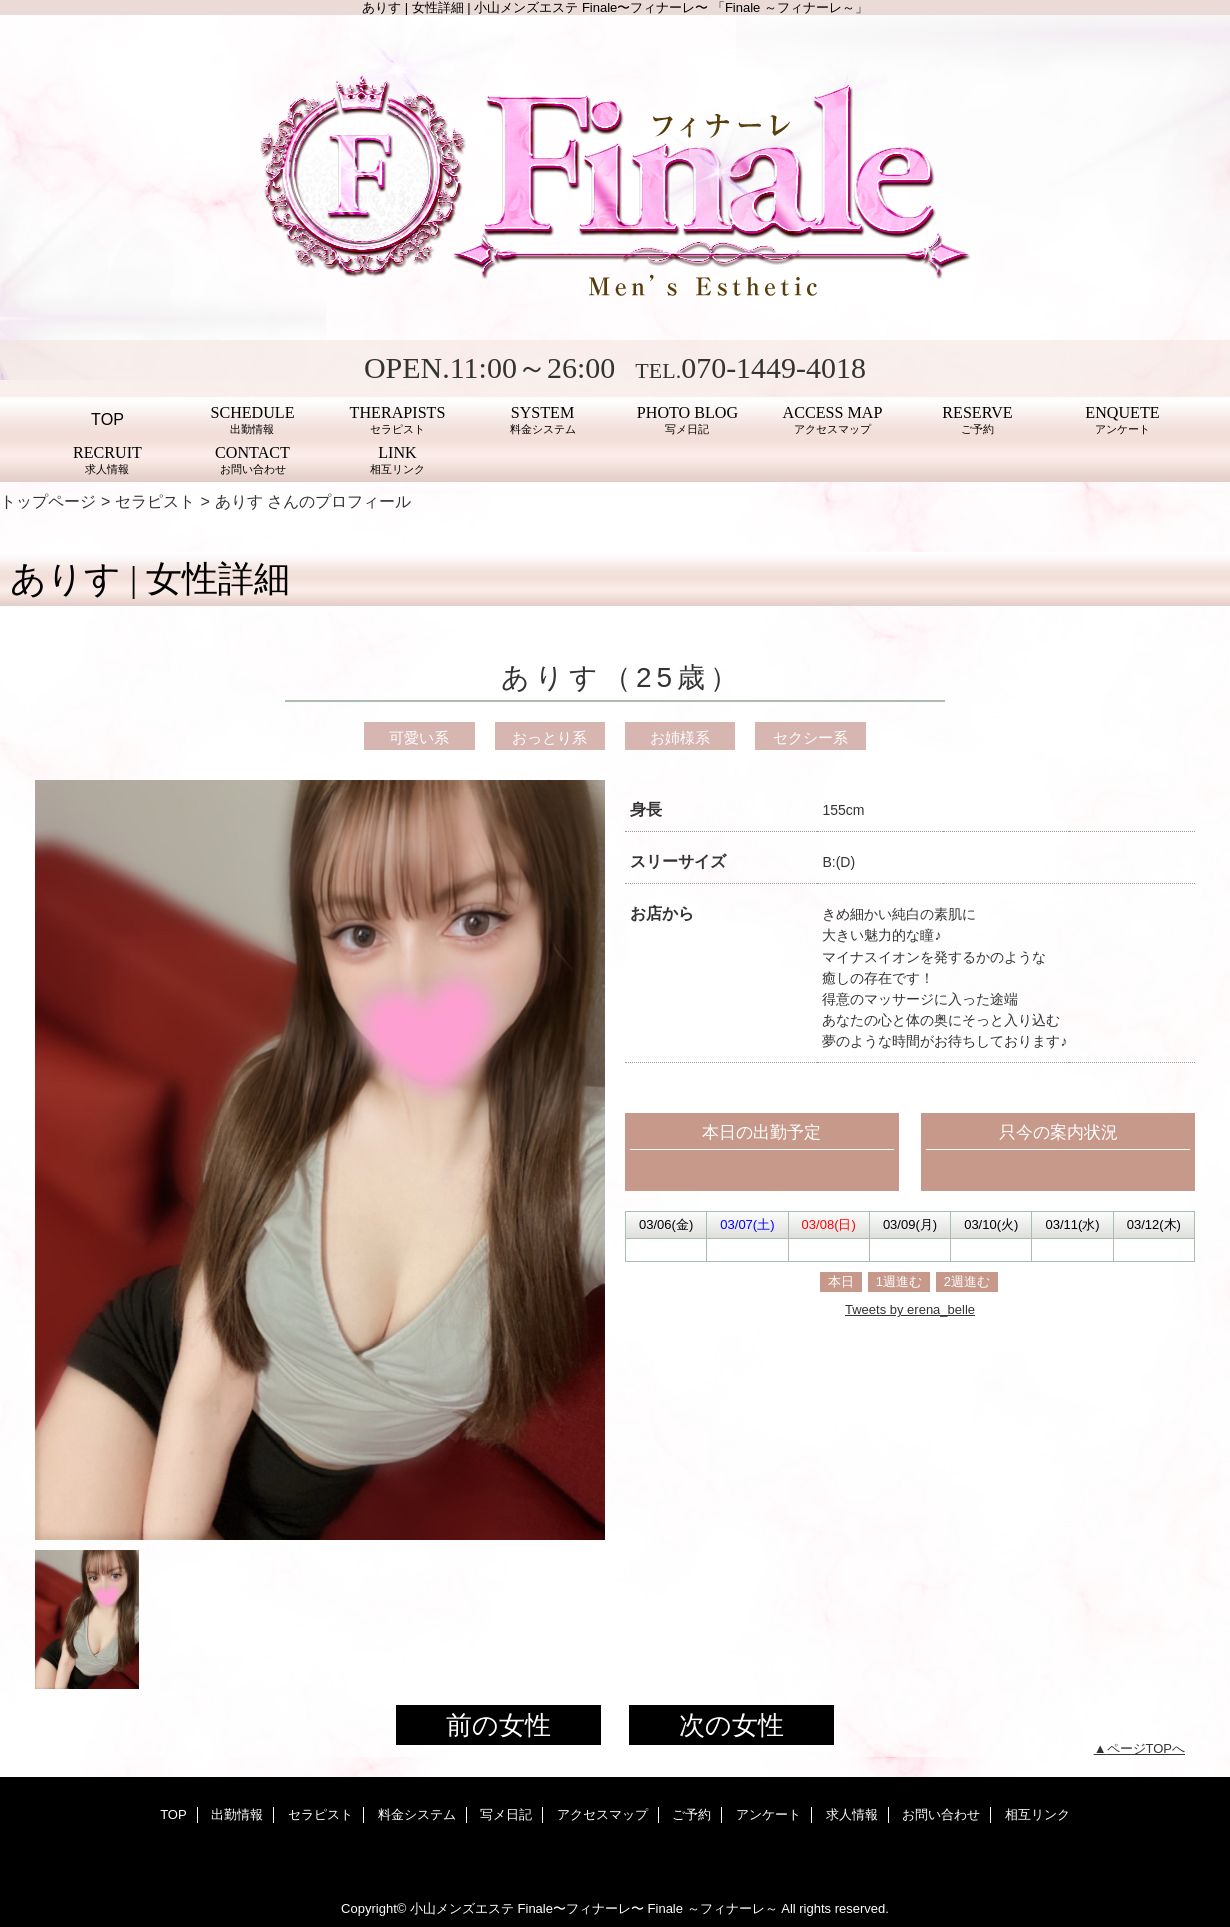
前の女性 (498, 1725)
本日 (841, 1281)
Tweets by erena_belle (910, 1309)
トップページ (48, 501)
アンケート (768, 1814)
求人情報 (852, 1814)
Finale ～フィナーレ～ (713, 1908)
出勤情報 (237, 1814)
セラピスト (155, 501)
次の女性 (731, 1725)
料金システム (417, 1814)
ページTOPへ (1146, 1748)
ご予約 (691, 1814)
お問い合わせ (941, 1814)
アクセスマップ (602, 1814)
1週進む (899, 1281)
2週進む (967, 1281)
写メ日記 (506, 1814)
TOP (107, 419)
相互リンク (1037, 1814)
